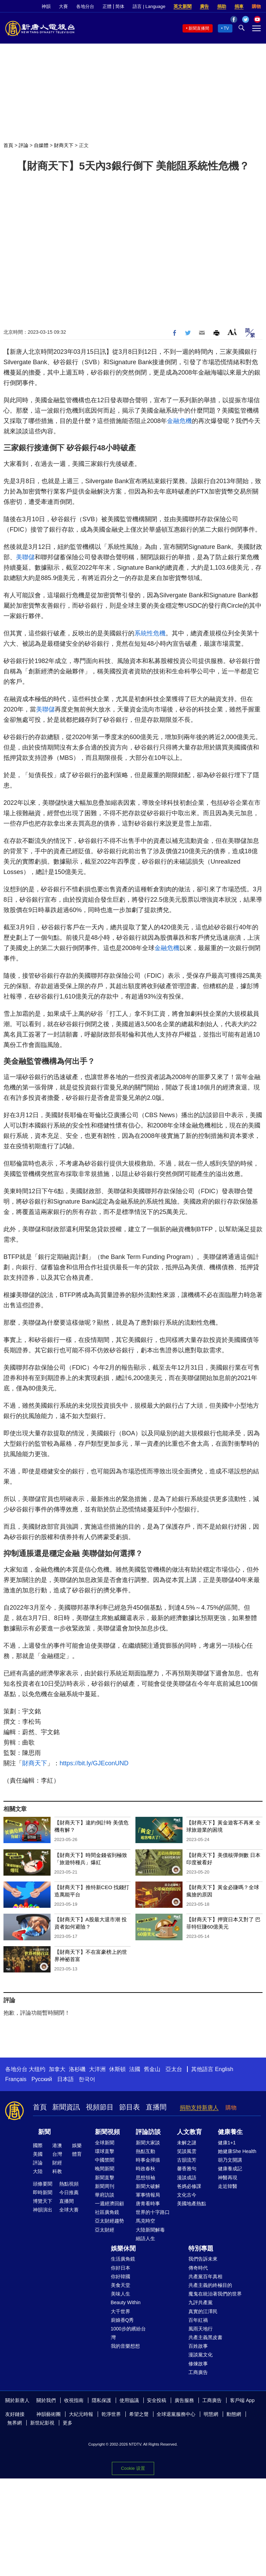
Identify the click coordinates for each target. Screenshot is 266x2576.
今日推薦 (69, 2192)
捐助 (221, 6)
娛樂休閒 (123, 2248)
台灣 (57, 2154)
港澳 (57, 2145)
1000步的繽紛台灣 (128, 2333)
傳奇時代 (198, 2268)
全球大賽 (69, 2209)
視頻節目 (100, 2107)
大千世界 (120, 2311)
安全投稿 (156, 2400)
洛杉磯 (77, 2069)
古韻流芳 (186, 2160)
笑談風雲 (186, 2151)
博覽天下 (42, 2201)
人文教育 (189, 2131)
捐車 (238, 6)
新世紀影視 (42, 2423)
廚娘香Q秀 (122, 2320)
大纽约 (37, 2069)
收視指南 (73, 2400)
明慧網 (211, 2414)
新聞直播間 (198, 28)
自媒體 (41, 145)
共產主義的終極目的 (210, 2285)
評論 (23, 145)
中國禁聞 (104, 2160)
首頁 (8, 145)
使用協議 (129, 2400)
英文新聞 (183, 6)
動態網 (234, 2414)
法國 (134, 2069)
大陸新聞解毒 (150, 2230)
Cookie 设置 (133, 2468)
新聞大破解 (148, 2186)
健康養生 (230, 2131)
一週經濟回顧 (109, 2203)
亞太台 (174, 2069)
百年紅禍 (198, 2320)
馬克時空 (145, 2221)
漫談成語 (186, 2177)
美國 (38, 2154)
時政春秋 (145, 2168)
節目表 (129, 2107)
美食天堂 (120, 2285)
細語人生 (145, 2238)
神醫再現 (227, 2177)
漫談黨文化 (200, 2354)
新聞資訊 (66, 2107)
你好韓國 (120, 2276)
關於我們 (46, 2400)
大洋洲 (97, 2069)
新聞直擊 (104, 2177)
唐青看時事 (148, 2203)
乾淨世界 (111, 2414)
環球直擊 (104, 2151)
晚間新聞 (104, 2168)
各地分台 (85, 6)
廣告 (204, 6)
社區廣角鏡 (107, 2212)
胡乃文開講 (230, 2160)
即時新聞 (42, 2192)
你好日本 (120, 2268)
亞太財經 (104, 2230)
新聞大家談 (148, 2142)
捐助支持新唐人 (199, 2107)
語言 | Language (149, 6)
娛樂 (77, 2145)
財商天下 (63, 145)
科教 (57, 2171)
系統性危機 (150, 633)
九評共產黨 (200, 2302)
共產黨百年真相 (205, 2276)
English (224, 2069)
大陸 (38, 2171)
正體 (107, 6)
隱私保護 (101, 2400)
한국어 (87, 2079)
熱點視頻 (69, 2184)
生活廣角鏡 (123, 2259)
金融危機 (179, 420)
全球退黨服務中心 (176, 2414)
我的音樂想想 (125, 2346)
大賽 (63, 6)
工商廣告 (198, 2372)
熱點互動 (145, 2151)
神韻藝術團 (48, 2414)
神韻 (46, 6)
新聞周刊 (104, 2186)
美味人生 (120, 2294)
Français (15, 2079)
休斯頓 (117, 2069)
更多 (67, 2423)
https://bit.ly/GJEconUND (94, 1763)
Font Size (232, 332)
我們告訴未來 (203, 2259)
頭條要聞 (42, 2184)
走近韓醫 (227, 2186)
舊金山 (152, 2069)
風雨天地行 (200, 2328)
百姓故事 (198, 2346)
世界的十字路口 (153, 2212)
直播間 (156, 2107)
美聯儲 (25, 557)
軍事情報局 (148, 2195)
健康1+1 (227, 2142)
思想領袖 (145, 2177)
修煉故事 (198, 2363)
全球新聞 (104, 2142)
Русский (42, 2079)
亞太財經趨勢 (109, 2221)
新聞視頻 (107, 2131)
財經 (57, 2162)
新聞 (44, 2131)
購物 (256, 6)
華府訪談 (104, 2195)
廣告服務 (184, 2400)
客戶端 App (242, 2400)
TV (226, 28)
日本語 (65, 2079)
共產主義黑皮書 (205, 2337)
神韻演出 (42, 2209)
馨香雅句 (186, 2168)
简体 (119, 6)
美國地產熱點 (191, 2203)
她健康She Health (237, 2151)
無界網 (14, 2423)
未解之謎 (186, 2142)
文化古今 (186, 2195)
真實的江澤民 (203, 2311)
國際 (38, 2145)
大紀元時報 (81, 2414)
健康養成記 (230, 2168)
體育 (77, 2154)
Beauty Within (126, 2302)
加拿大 (57, 2069)
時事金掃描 (148, 2160)
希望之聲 (139, 2414)
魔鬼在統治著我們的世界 (215, 2294)
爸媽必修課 (189, 2186)
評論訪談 (148, 2131)
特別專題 (200, 2248)
